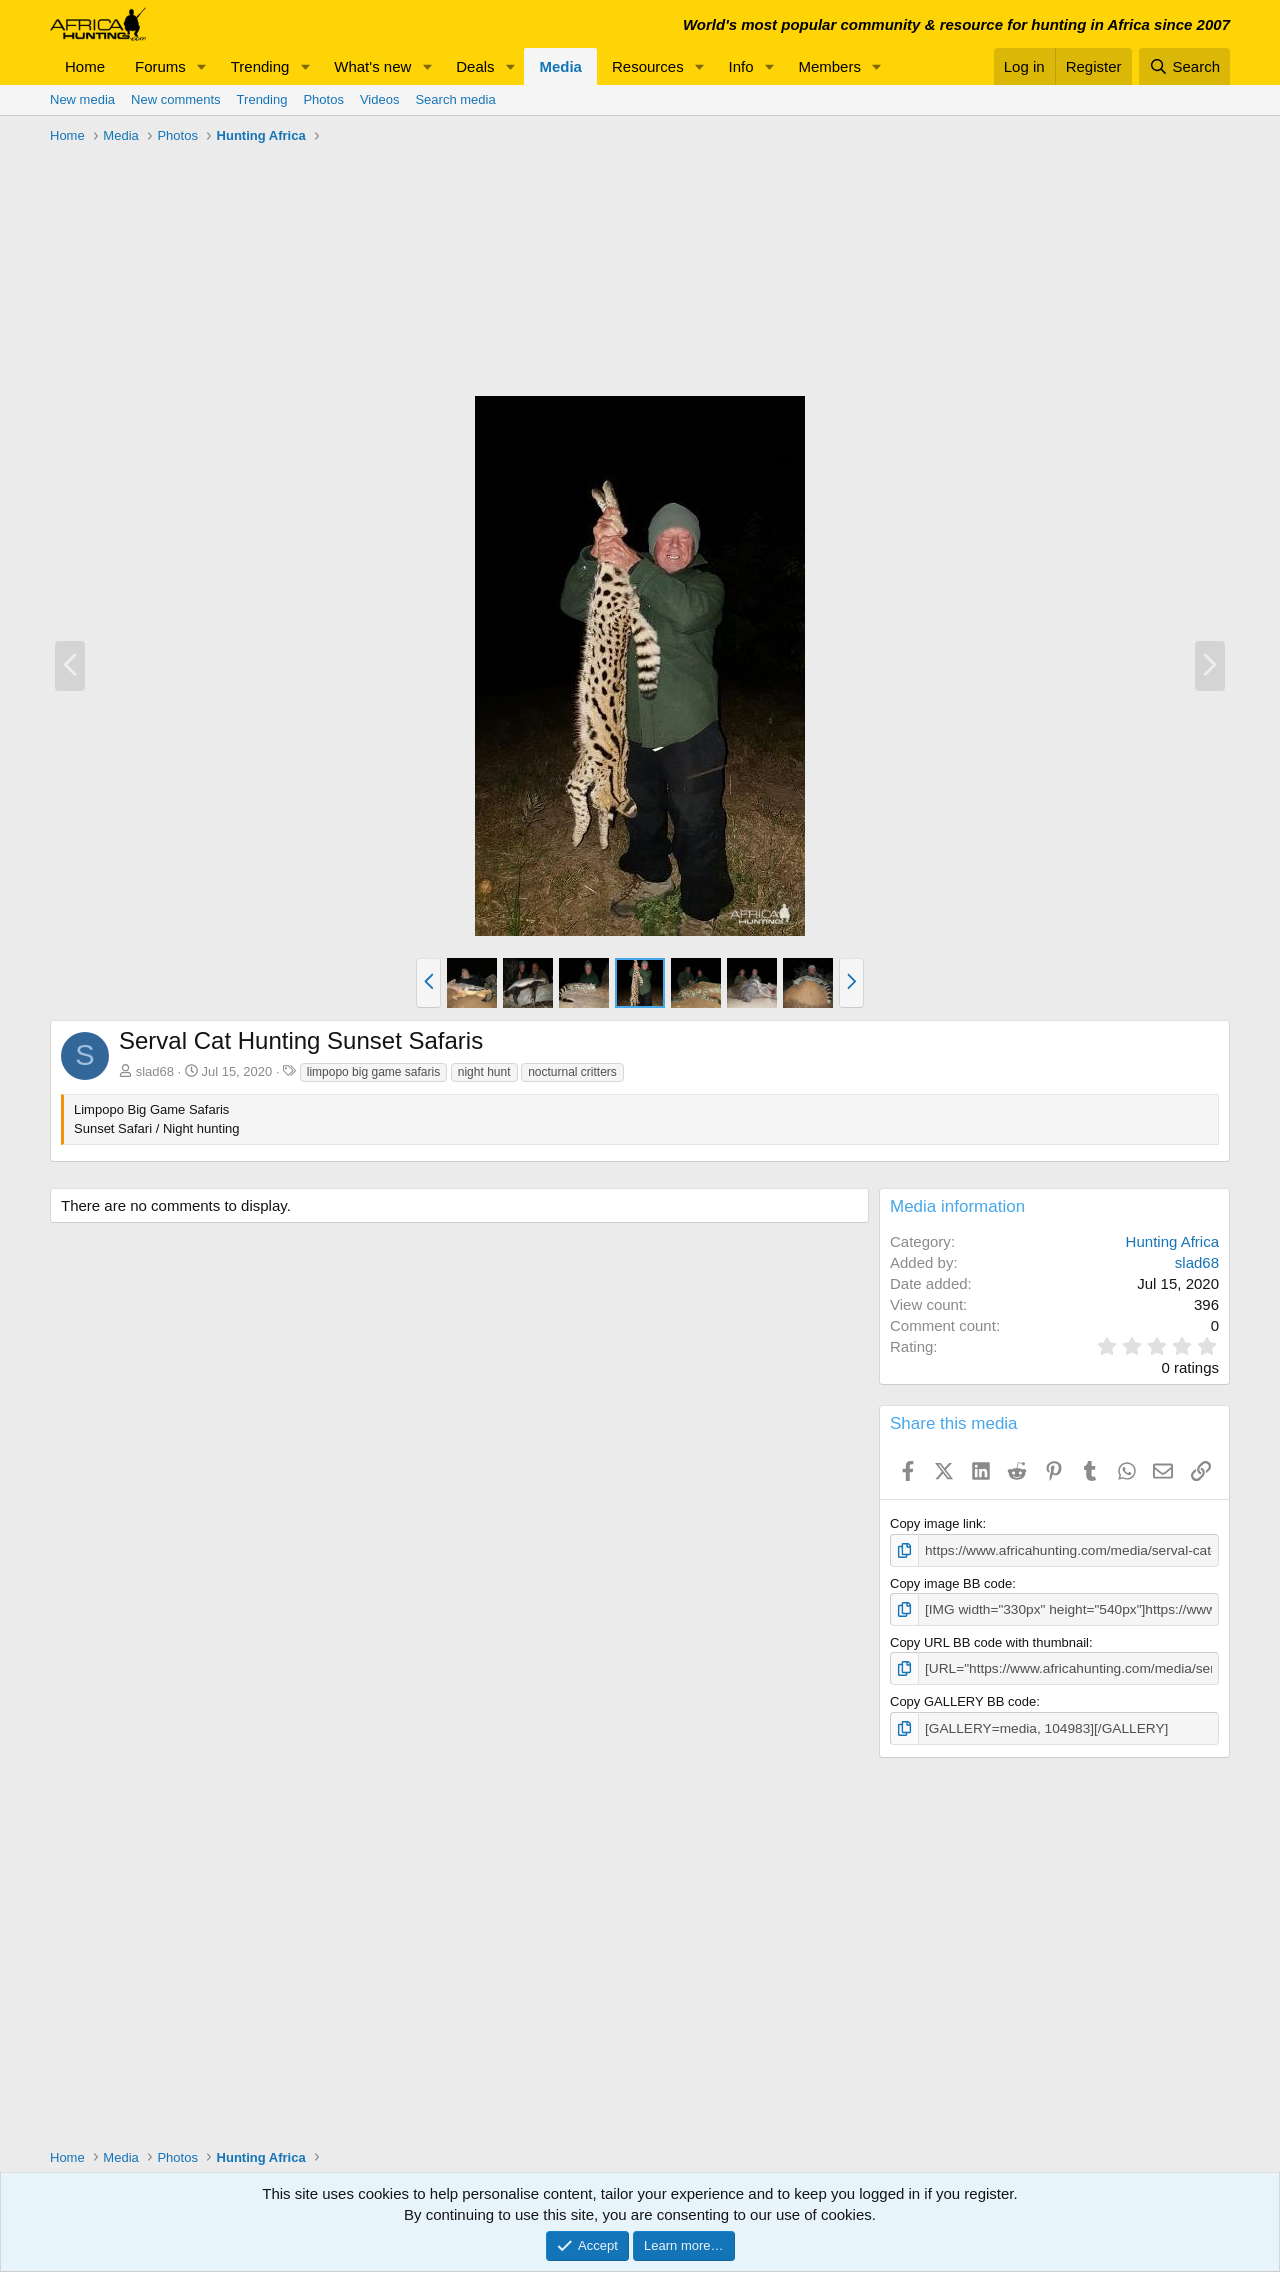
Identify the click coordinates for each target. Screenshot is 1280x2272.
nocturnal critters (572, 1072)
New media (82, 99)
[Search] (1184, 66)
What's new (372, 66)
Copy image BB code (951, 1582)
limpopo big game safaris (373, 1072)
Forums (160, 66)
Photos (323, 99)
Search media (455, 99)
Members (829, 66)
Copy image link (936, 1523)
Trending (260, 66)
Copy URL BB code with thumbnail (989, 1640)
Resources (648, 66)
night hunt (484, 1072)
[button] (202, 66)
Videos (380, 99)
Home (85, 66)
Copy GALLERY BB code (963, 1698)
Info (741, 66)
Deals (475, 66)
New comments (176, 99)
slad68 (155, 1071)
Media (560, 66)
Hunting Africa (1172, 1241)
